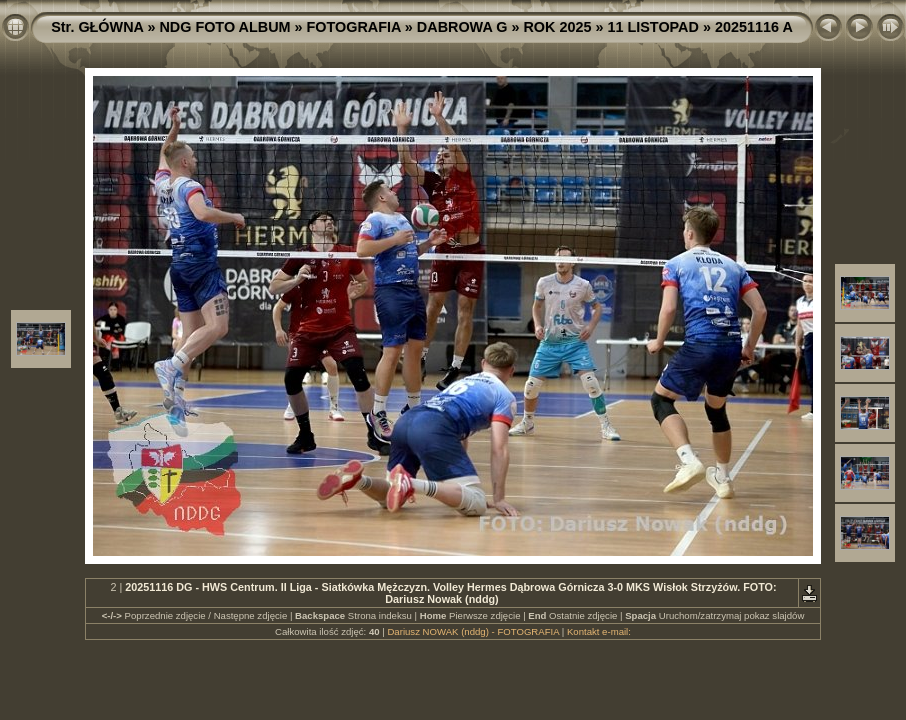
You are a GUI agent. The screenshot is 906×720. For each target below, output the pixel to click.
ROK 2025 (557, 27)
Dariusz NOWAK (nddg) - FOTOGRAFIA (473, 631)
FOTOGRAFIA (354, 27)
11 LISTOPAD (652, 27)
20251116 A (754, 27)
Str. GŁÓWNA (97, 27)
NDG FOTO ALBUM (224, 27)
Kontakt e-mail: (599, 631)
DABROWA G (462, 27)
